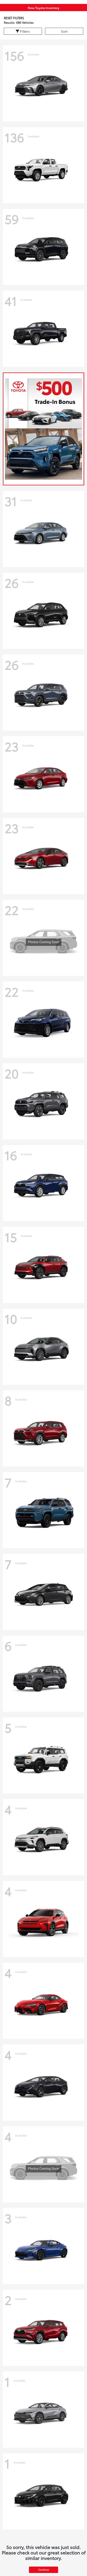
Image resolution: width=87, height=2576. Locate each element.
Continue (43, 2569)
